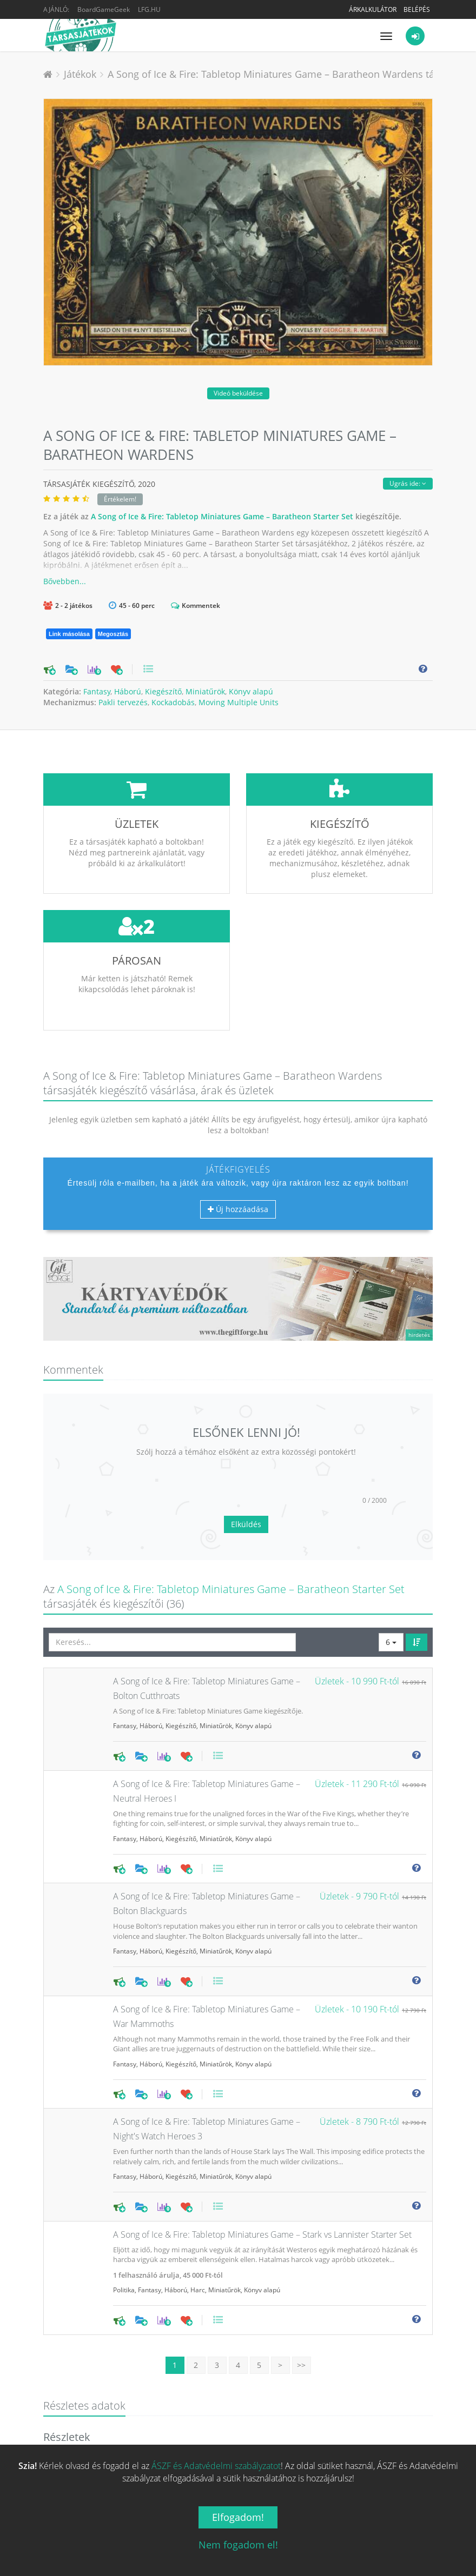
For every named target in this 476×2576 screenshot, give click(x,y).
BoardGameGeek (103, 9)
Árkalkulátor (372, 9)
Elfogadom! (238, 2517)
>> (301, 2365)
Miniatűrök (205, 691)
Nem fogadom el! (238, 2544)
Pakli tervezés (123, 702)
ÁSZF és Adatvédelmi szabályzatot (216, 2466)
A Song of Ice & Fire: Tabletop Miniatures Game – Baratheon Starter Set (222, 516)
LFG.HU (149, 9)
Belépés (417, 9)
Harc (197, 2289)
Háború (127, 691)
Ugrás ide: (407, 483)
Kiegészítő (163, 691)
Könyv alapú (251, 691)
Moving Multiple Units (239, 702)
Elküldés (246, 1524)
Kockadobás (173, 702)
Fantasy (96, 691)
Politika (124, 2289)
